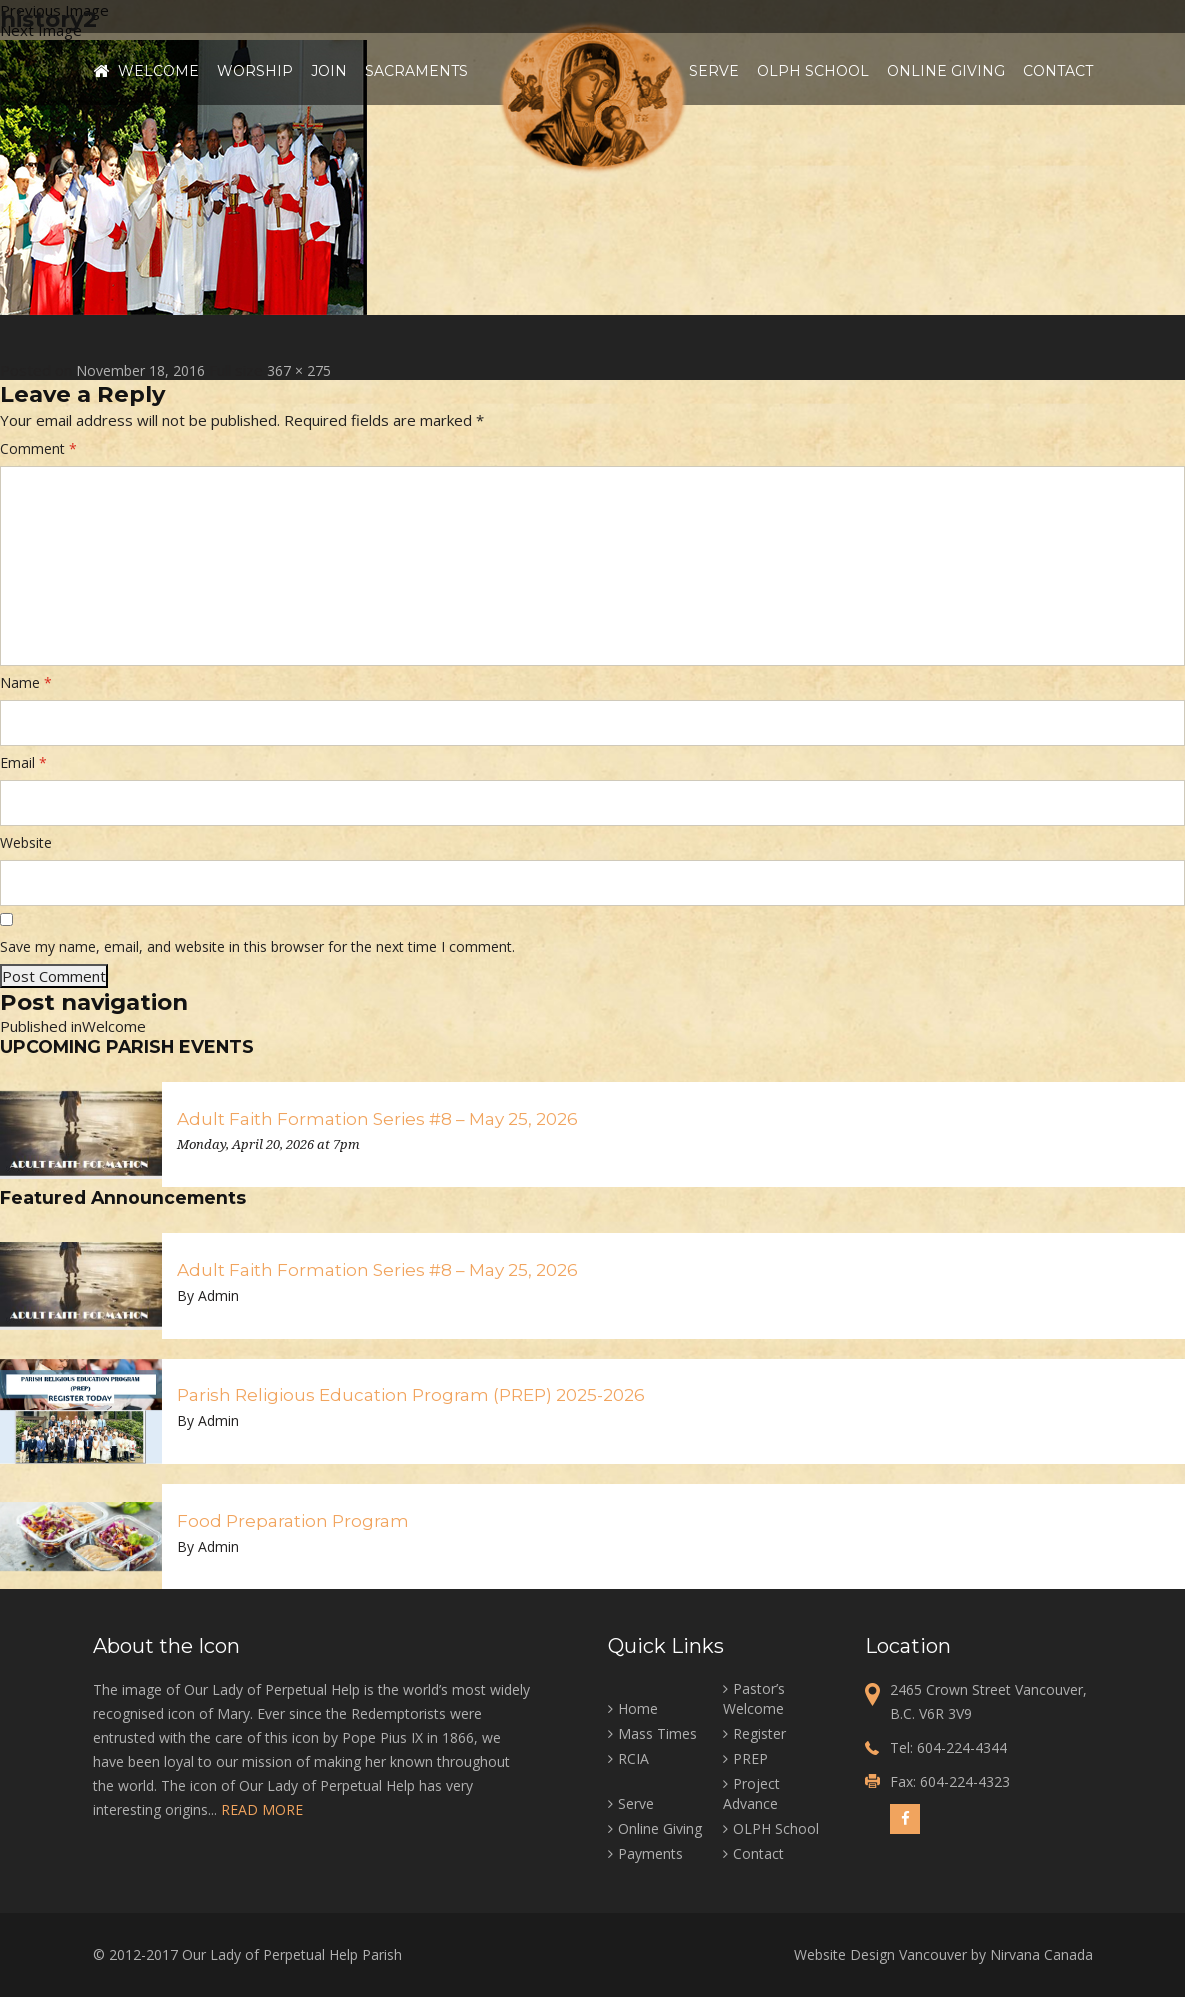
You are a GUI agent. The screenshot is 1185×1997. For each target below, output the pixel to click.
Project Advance (751, 1793)
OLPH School (813, 71)
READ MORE (262, 1809)
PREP (750, 1758)
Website (26, 842)
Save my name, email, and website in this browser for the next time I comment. (257, 946)
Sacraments (416, 71)
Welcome (158, 71)
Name (26, 682)
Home (101, 71)
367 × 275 (299, 370)
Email (23, 762)
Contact (1058, 71)
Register (759, 1733)
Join (329, 71)
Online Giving (946, 71)
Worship (255, 71)
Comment (38, 448)
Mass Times (657, 1733)
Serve (714, 71)
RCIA (633, 1758)
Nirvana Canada (1041, 1954)
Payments (650, 1853)
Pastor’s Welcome (754, 1698)
